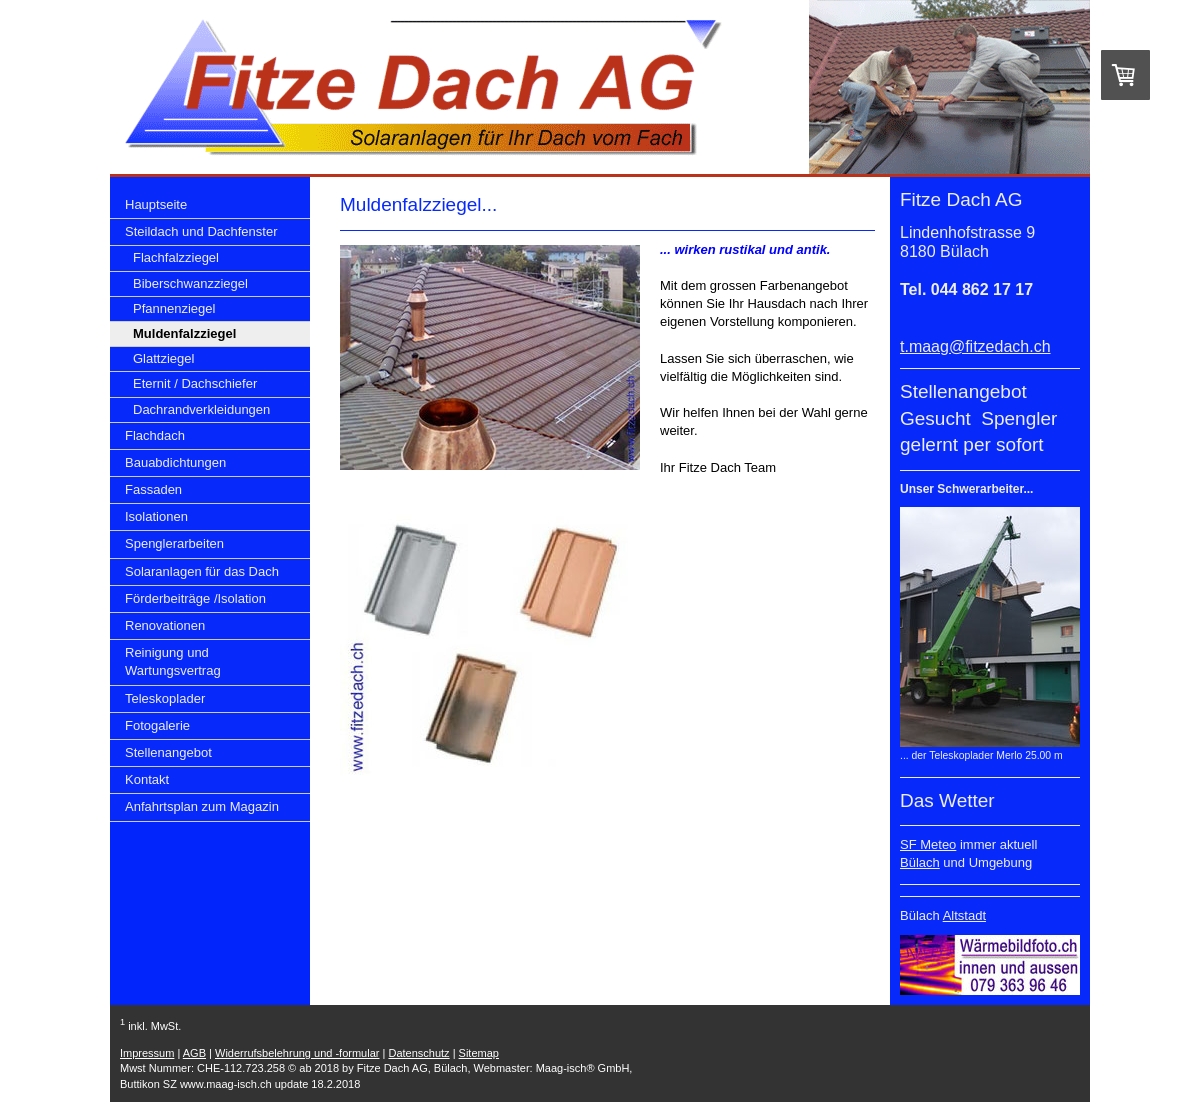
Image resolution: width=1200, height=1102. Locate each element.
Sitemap (479, 1053)
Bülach (920, 862)
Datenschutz (418, 1053)
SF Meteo (928, 844)
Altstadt (964, 915)
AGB (194, 1053)
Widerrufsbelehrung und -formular (297, 1053)
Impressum (147, 1053)
